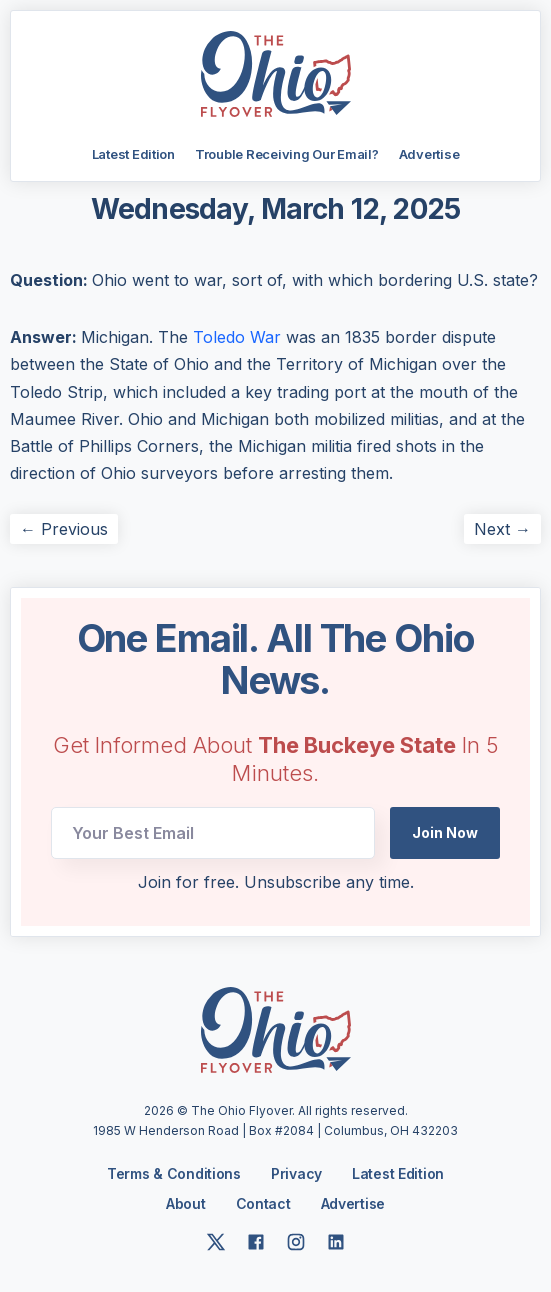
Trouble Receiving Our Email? (287, 154)
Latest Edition (133, 154)
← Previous (64, 529)
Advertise (429, 154)
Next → (502, 529)
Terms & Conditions (174, 1173)
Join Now (445, 832)
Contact (263, 1204)
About (186, 1204)
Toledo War (237, 337)
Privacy (296, 1173)
